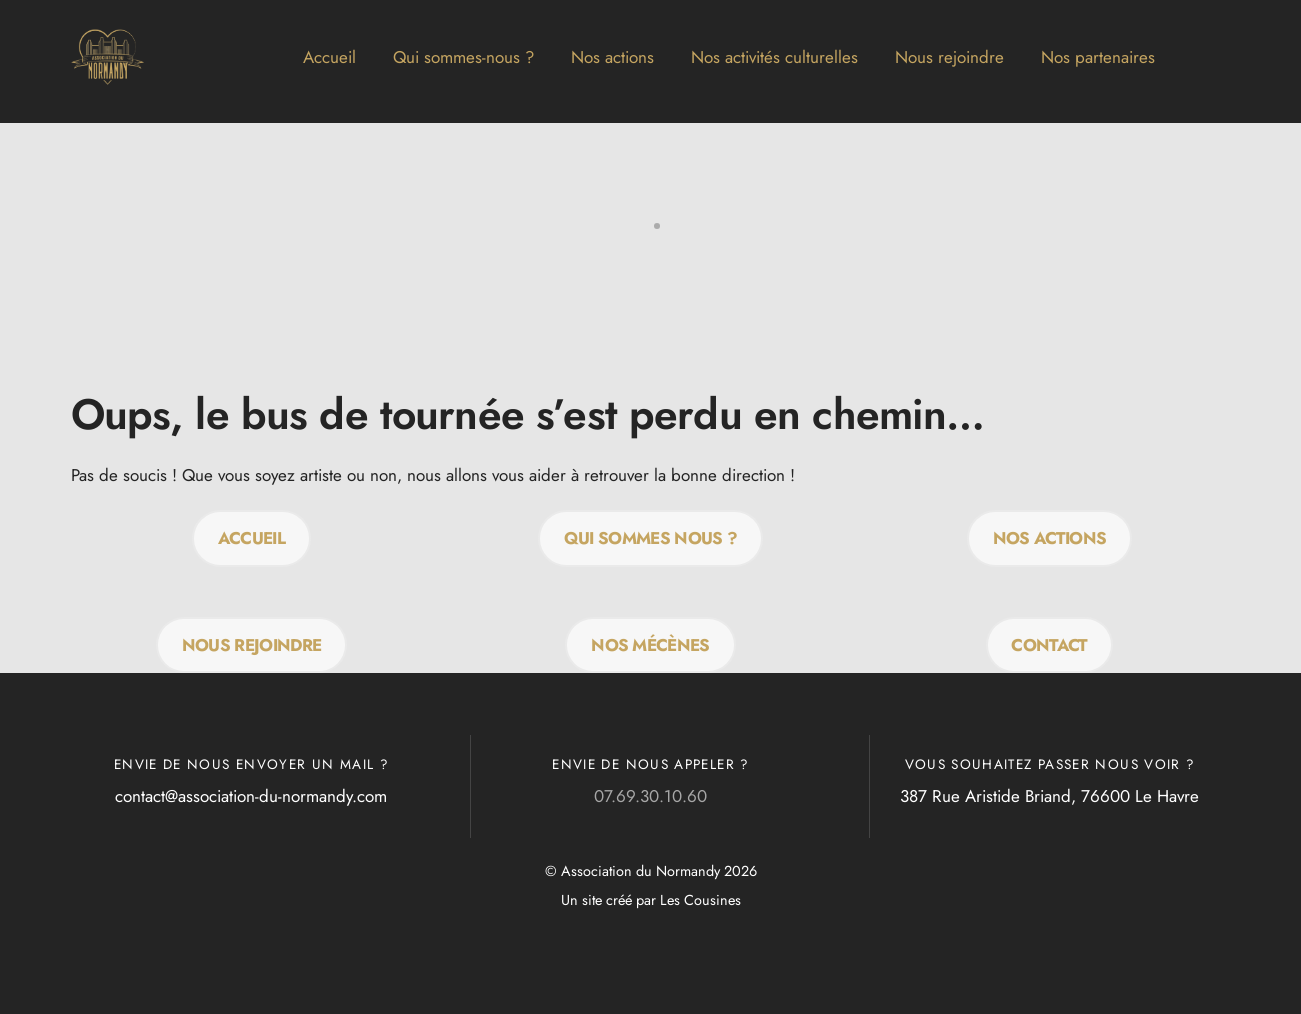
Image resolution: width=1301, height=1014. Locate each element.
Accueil (329, 57)
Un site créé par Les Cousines (651, 900)
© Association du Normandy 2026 (651, 871)
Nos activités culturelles (774, 57)
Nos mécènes (650, 645)
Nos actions (612, 57)
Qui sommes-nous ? (463, 57)
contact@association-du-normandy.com (251, 796)
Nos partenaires (1098, 57)
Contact (1049, 645)
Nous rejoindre (949, 57)
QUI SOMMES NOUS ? (650, 538)
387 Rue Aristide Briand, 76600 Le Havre (1049, 796)
